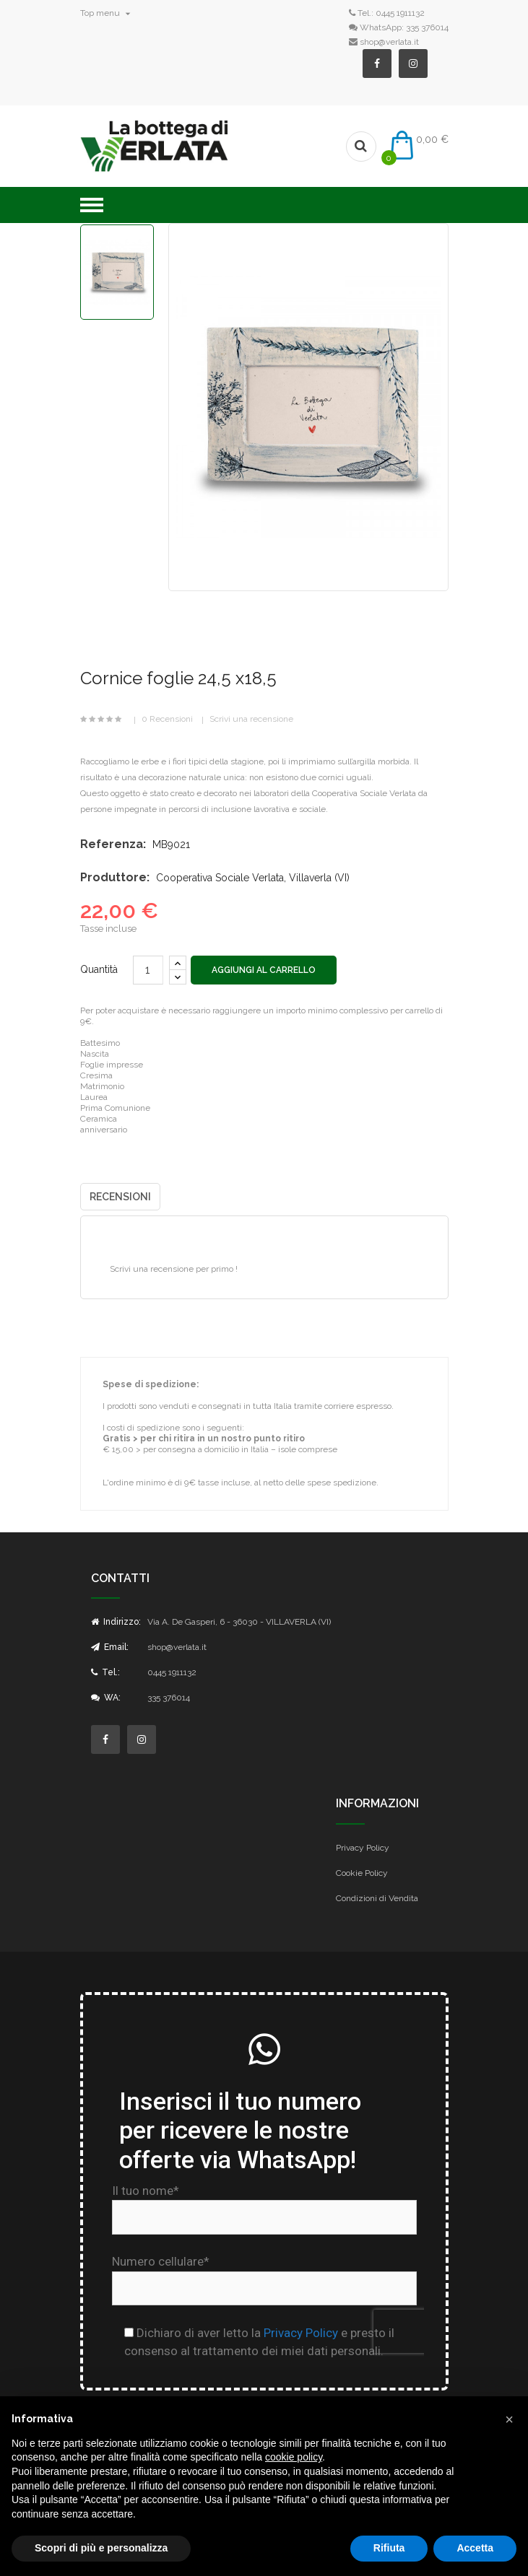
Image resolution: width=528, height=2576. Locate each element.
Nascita (94, 1054)
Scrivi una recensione (251, 719)
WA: (106, 1698)
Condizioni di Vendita (377, 1898)
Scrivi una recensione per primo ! (174, 1269)
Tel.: (105, 1672)
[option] (117, 272)
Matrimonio (102, 1086)
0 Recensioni (167, 719)
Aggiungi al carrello (264, 970)
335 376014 (427, 27)
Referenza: (113, 844)
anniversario (103, 1130)
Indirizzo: (116, 1622)
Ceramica (98, 1119)
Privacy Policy (362, 1848)
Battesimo (100, 1043)
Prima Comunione (115, 1108)
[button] (509, 2419)
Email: (110, 1647)
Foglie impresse (111, 1065)
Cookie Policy (362, 1873)
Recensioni (120, 1196)
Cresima (96, 1075)
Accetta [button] (474, 2548)
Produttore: (115, 877)
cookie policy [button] (293, 2457)
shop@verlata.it (389, 42)
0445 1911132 (400, 13)
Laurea (94, 1097)
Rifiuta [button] (389, 2548)
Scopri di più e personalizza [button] (101, 2548)
